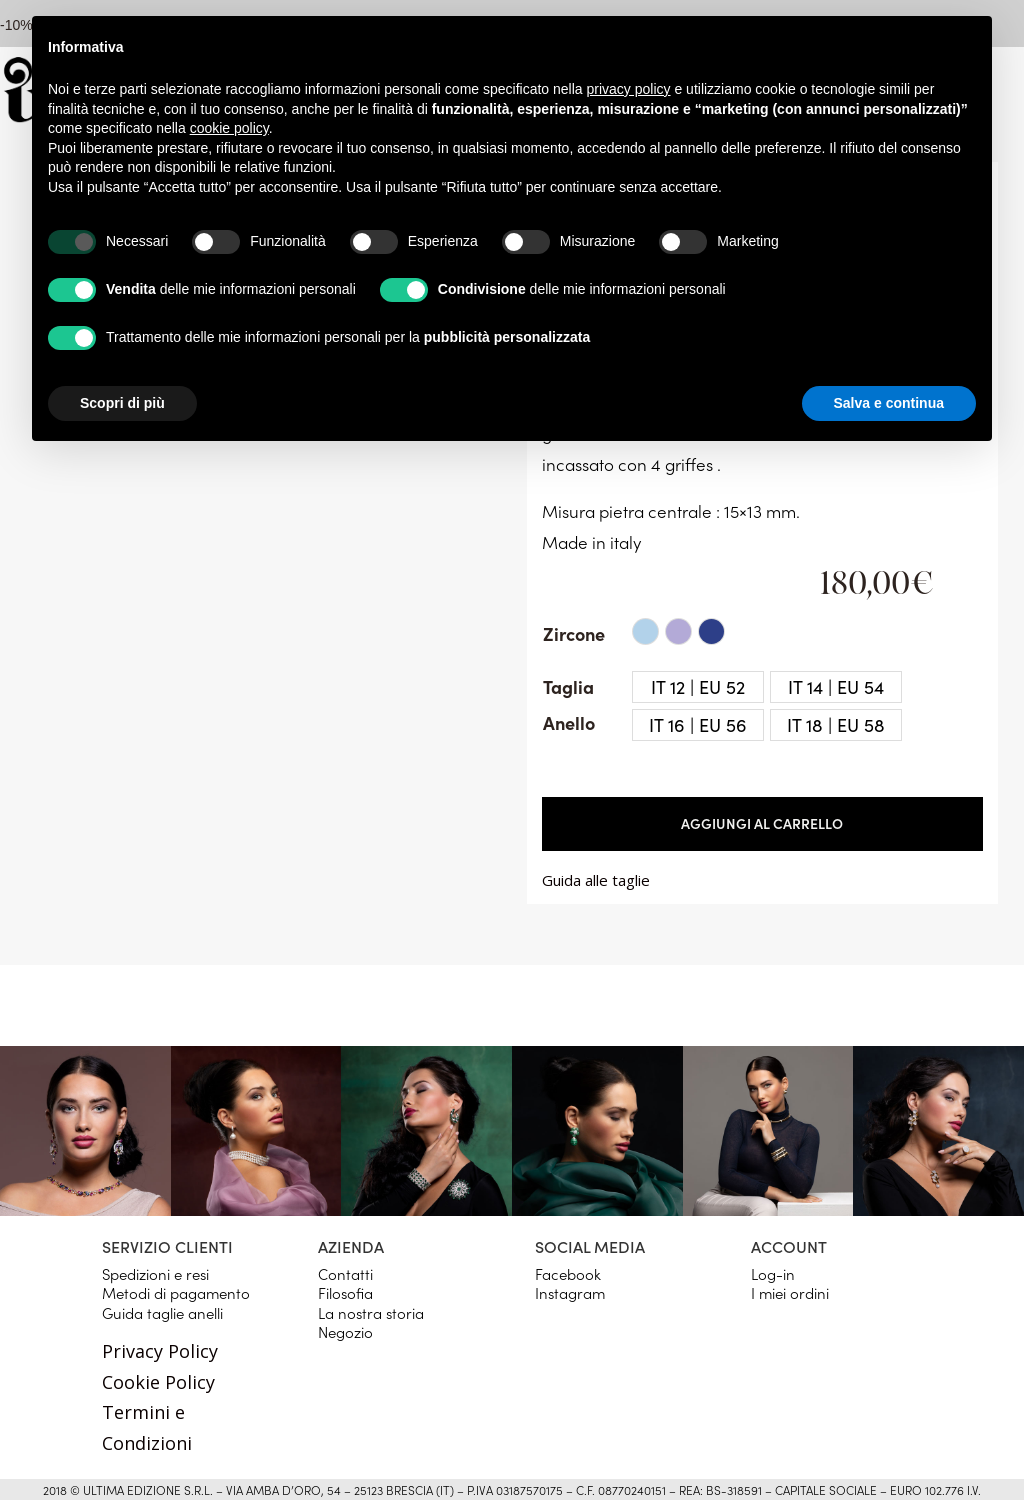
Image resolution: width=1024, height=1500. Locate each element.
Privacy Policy (160, 1351)
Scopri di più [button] (122, 403)
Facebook (568, 1273)
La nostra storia (371, 1312)
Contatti (345, 1273)
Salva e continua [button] (889, 403)
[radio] (645, 631)
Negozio (345, 1331)
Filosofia (345, 1292)
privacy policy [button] (629, 89)
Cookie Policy (158, 1382)
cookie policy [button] (229, 128)
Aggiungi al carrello (762, 823)
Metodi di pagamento (176, 1292)
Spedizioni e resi (155, 1273)
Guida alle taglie (596, 880)
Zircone (574, 633)
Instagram (570, 1292)
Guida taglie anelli (162, 1312)
